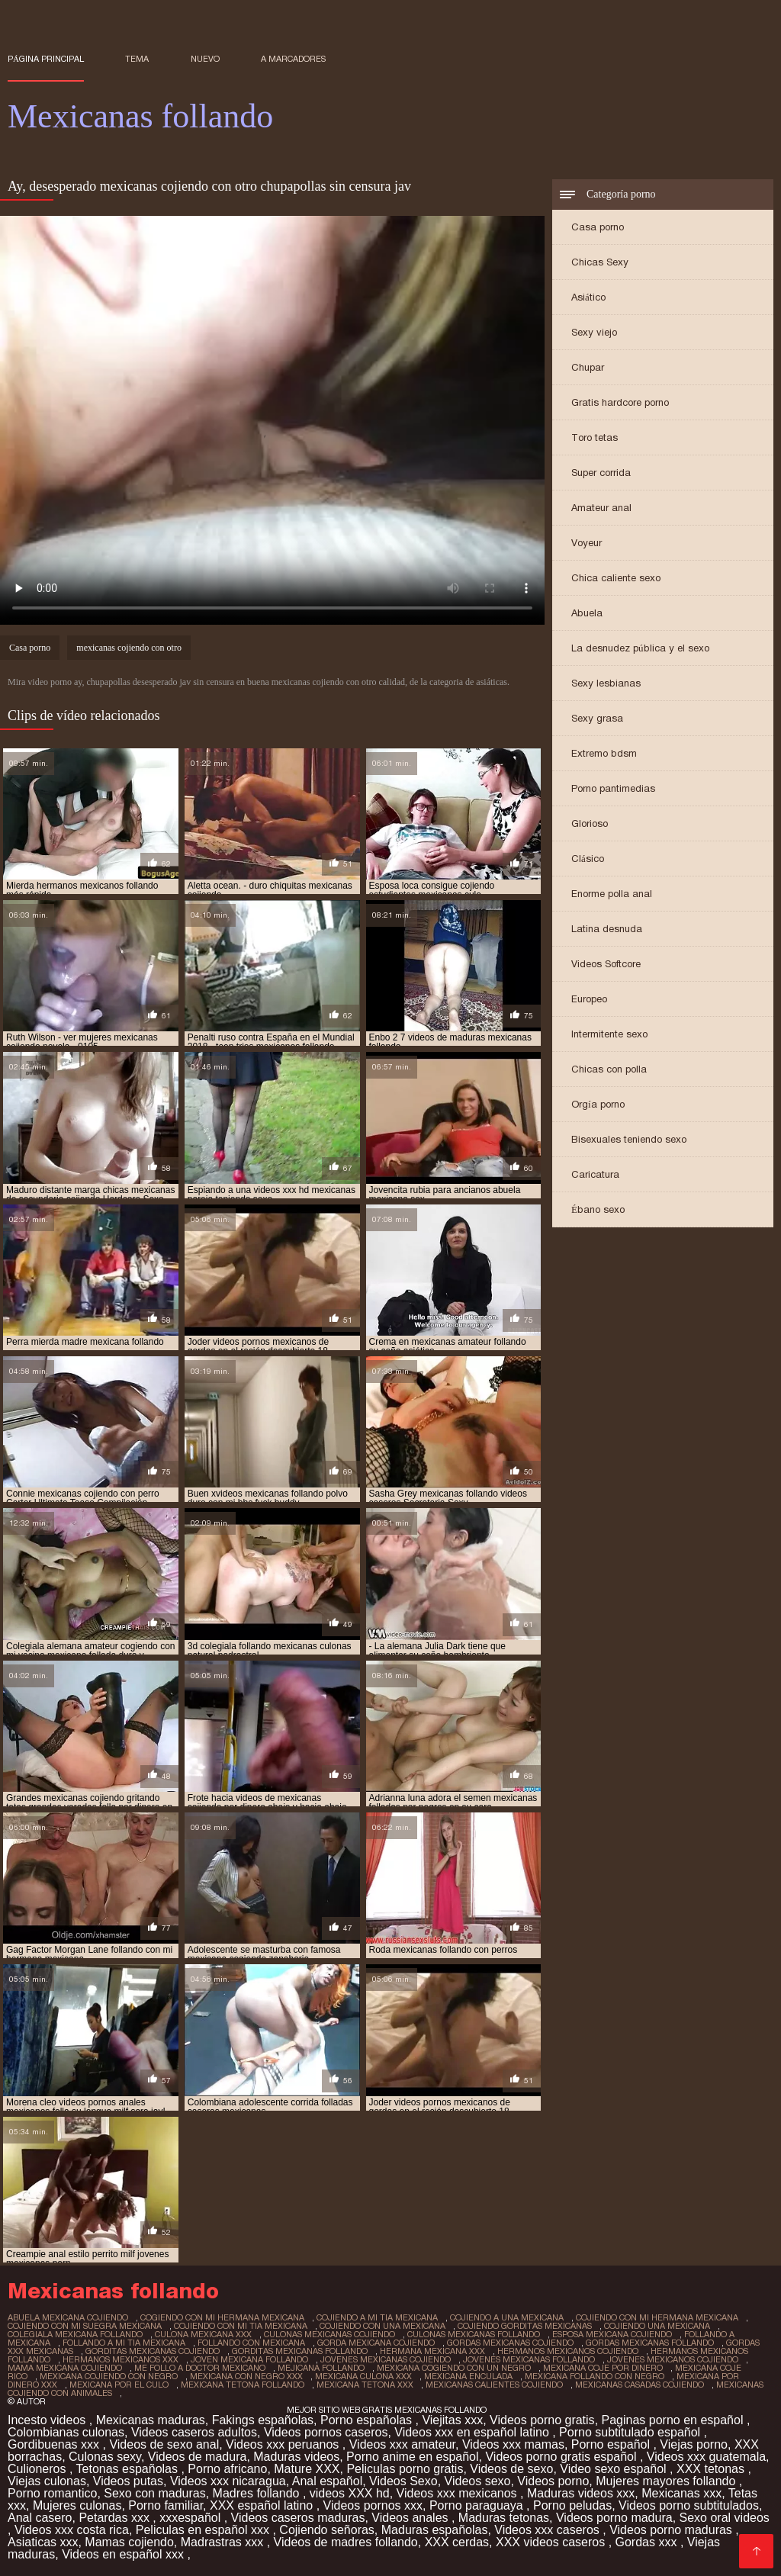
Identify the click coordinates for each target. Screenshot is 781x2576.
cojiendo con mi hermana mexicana (657, 2317)
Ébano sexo (598, 1209)
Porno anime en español (412, 2456)
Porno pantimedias (613, 788)
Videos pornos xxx (373, 2505)
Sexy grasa (597, 718)
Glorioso (589, 823)
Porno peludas (572, 2505)
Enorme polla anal (611, 893)
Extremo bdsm (604, 753)
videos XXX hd (350, 2493)
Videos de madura (197, 2456)
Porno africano (227, 2468)
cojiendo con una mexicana (382, 2325)
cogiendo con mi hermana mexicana (222, 2317)
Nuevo (205, 58)
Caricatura (595, 1174)
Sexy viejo (594, 332)
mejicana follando (321, 2367)
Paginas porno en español (674, 2420)
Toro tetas (594, 437)
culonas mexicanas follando (473, 2334)
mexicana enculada (468, 2376)
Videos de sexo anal (164, 2444)
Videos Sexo (403, 2481)
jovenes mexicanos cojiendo (672, 2359)
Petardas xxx (116, 2517)
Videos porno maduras (672, 2529)
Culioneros (38, 2468)
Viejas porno (694, 2444)
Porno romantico (52, 2493)
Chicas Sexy (599, 262)
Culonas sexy (105, 2456)
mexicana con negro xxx (246, 2376)
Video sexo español (615, 2468)
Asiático (588, 297)
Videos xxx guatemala (706, 2456)
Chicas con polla (609, 1069)
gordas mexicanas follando (650, 2342)
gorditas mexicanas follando (300, 2351)
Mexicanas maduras (150, 2420)
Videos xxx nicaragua (228, 2481)
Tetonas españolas (129, 2468)
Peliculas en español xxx (204, 2529)
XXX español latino (263, 2505)
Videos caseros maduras (298, 2517)
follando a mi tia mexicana (124, 2342)
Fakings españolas (262, 2420)
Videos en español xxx (124, 2554)
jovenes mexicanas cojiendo (385, 2359)
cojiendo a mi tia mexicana (377, 2317)
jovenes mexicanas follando (529, 2359)
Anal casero (40, 2517)
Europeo (589, 999)
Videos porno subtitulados (689, 2505)
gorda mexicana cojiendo (376, 2342)
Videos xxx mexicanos (458, 2493)
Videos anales (411, 2517)
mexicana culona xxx (363, 2376)
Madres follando (258, 2493)
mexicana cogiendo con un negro (454, 2367)
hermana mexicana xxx (432, 2351)
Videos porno (553, 2481)
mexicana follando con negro (594, 2376)
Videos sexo (478, 2481)
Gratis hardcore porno (620, 402)
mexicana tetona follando (242, 2384)
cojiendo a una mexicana (507, 2317)
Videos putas (128, 2481)
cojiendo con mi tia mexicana (240, 2325)
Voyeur (586, 542)
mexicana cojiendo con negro (109, 2376)
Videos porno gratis (542, 2420)
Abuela (587, 613)
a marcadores (293, 58)
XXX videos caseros (552, 2542)
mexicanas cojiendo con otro (129, 647)
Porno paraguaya (477, 2505)
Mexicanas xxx (681, 2493)
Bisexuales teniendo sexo (628, 1139)
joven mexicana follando (249, 2359)
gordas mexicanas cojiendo (510, 2342)
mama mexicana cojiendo (65, 2367)
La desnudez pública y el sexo (640, 648)
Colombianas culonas (66, 2432)
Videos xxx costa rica (71, 2529)
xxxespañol (191, 2517)
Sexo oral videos (725, 2517)
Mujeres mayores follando (667, 2481)
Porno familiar (165, 2505)
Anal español (327, 2481)
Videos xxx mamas (513, 2444)
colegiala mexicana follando (75, 2334)
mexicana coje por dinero (603, 2367)
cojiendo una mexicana (657, 2325)
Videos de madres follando (346, 2542)
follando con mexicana (251, 2342)
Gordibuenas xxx (55, 2444)
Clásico (587, 858)
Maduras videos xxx (581, 2493)
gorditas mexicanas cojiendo (152, 2351)
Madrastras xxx (224, 2542)
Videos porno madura (614, 2517)
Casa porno (597, 227)
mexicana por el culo (119, 2384)
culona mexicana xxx (203, 2334)
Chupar (587, 367)
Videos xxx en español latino (473, 2432)
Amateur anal (601, 507)
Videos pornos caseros (325, 2432)
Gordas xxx (647, 2542)
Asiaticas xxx (43, 2542)
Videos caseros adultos (194, 2432)
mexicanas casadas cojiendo (639, 2384)
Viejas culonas (47, 2481)
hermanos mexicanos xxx (120, 2359)
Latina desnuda (606, 928)
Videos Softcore (606, 964)
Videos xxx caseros (548, 2529)
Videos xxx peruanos (284, 2444)
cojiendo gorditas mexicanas (525, 2325)
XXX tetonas (712, 2468)
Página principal (46, 58)
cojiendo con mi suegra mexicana (85, 2325)
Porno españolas (368, 2420)
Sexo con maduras (154, 2493)
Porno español (612, 2444)
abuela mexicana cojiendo (68, 2317)
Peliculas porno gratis (404, 2468)
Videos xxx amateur (402, 2444)
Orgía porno (598, 1104)
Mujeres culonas (77, 2505)
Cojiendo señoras (326, 2529)
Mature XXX (306, 2468)
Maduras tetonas (503, 2517)
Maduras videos (296, 2456)
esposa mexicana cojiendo (612, 2334)
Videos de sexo (511, 2468)
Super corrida (601, 472)
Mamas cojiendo (129, 2542)
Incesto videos (48, 2420)
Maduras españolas (434, 2529)
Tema (137, 58)
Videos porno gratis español (562, 2456)
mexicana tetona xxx (365, 2384)
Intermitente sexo (609, 1034)
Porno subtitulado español (631, 2432)
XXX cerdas (457, 2542)
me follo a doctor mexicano (199, 2367)
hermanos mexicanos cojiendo (567, 2351)
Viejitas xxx (452, 2420)
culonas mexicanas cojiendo (329, 2334)
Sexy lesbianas (606, 683)
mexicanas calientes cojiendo (494, 2384)
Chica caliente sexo (615, 578)
